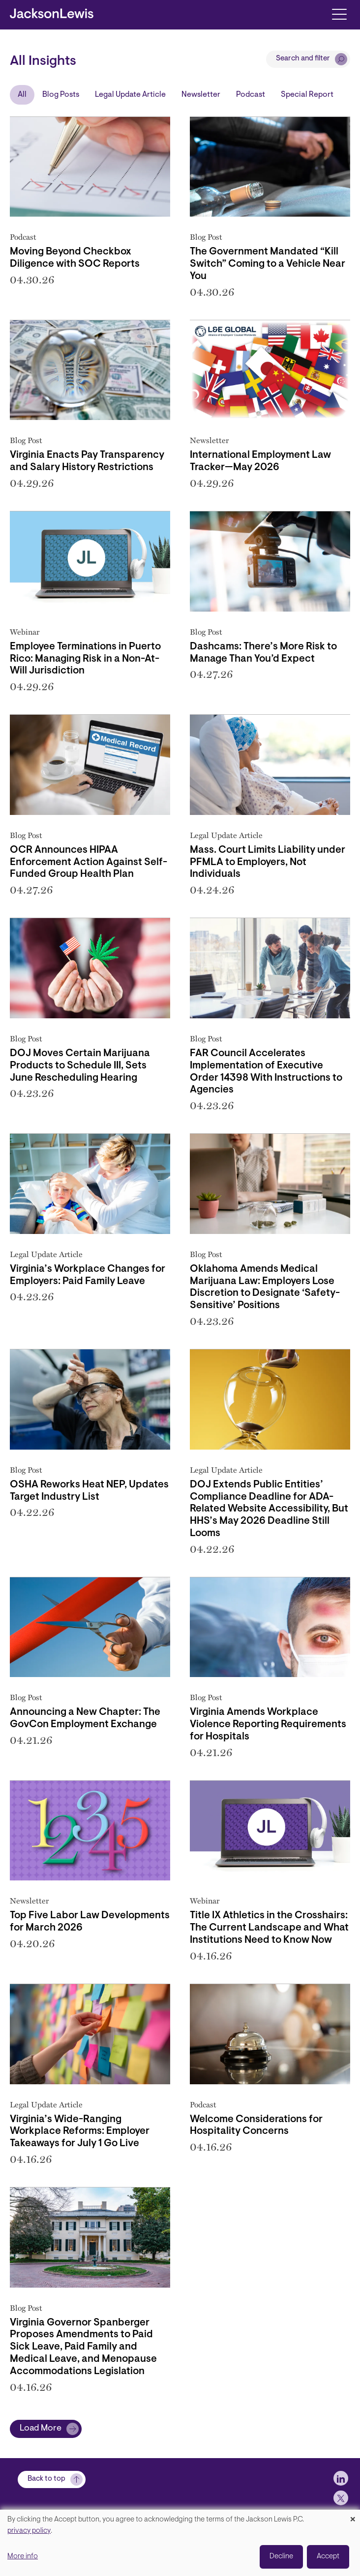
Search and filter (303, 58)
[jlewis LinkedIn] (340, 2478)
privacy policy (29, 2531)
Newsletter (200, 95)
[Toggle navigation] (339, 13)
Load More (40, 2428)
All (22, 95)
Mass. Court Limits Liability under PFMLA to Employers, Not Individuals (267, 862)
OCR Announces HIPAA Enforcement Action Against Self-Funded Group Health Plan (88, 862)
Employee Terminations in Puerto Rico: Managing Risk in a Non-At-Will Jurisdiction (85, 659)
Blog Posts (60, 95)
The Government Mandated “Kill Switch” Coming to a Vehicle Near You (267, 264)
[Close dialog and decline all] (352, 2516)
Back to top (46, 2479)
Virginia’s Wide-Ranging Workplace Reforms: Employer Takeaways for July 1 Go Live (80, 2132)
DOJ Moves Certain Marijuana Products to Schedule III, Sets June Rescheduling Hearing (80, 1066)
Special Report (307, 95)
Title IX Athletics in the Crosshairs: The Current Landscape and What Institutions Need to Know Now (269, 1928)
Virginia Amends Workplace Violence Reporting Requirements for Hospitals (268, 1725)
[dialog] (180, 2543)
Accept (328, 2556)
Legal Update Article (130, 95)
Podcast (250, 95)
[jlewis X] (340, 2498)
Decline (281, 2556)
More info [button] (22, 2556)
